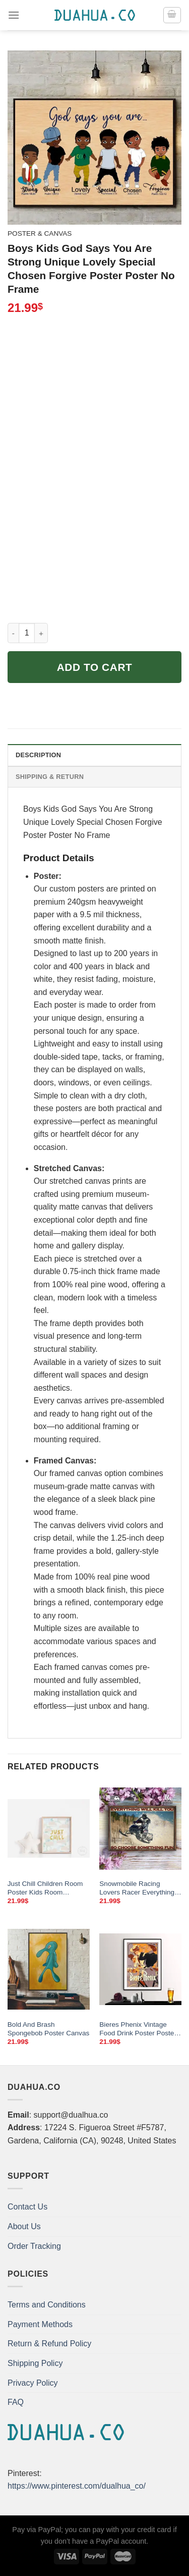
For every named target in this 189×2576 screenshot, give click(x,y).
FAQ (16, 2402)
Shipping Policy (35, 2363)
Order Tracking (34, 2246)
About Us (24, 2226)
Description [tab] (38, 755)
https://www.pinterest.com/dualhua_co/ (77, 2486)
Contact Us (27, 2206)
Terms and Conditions (47, 2304)
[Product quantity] (27, 633)
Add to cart (95, 667)
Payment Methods (40, 2324)
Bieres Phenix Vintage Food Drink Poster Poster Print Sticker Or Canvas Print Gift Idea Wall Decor (137, 2029)
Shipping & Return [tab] (50, 776)
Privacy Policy (33, 2383)
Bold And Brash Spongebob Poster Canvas (48, 2029)
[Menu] (14, 15)
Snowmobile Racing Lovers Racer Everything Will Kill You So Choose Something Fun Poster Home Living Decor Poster (139, 1888)
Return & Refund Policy (49, 2343)
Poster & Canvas (40, 233)
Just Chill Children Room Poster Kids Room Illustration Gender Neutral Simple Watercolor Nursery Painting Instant (48, 1888)
